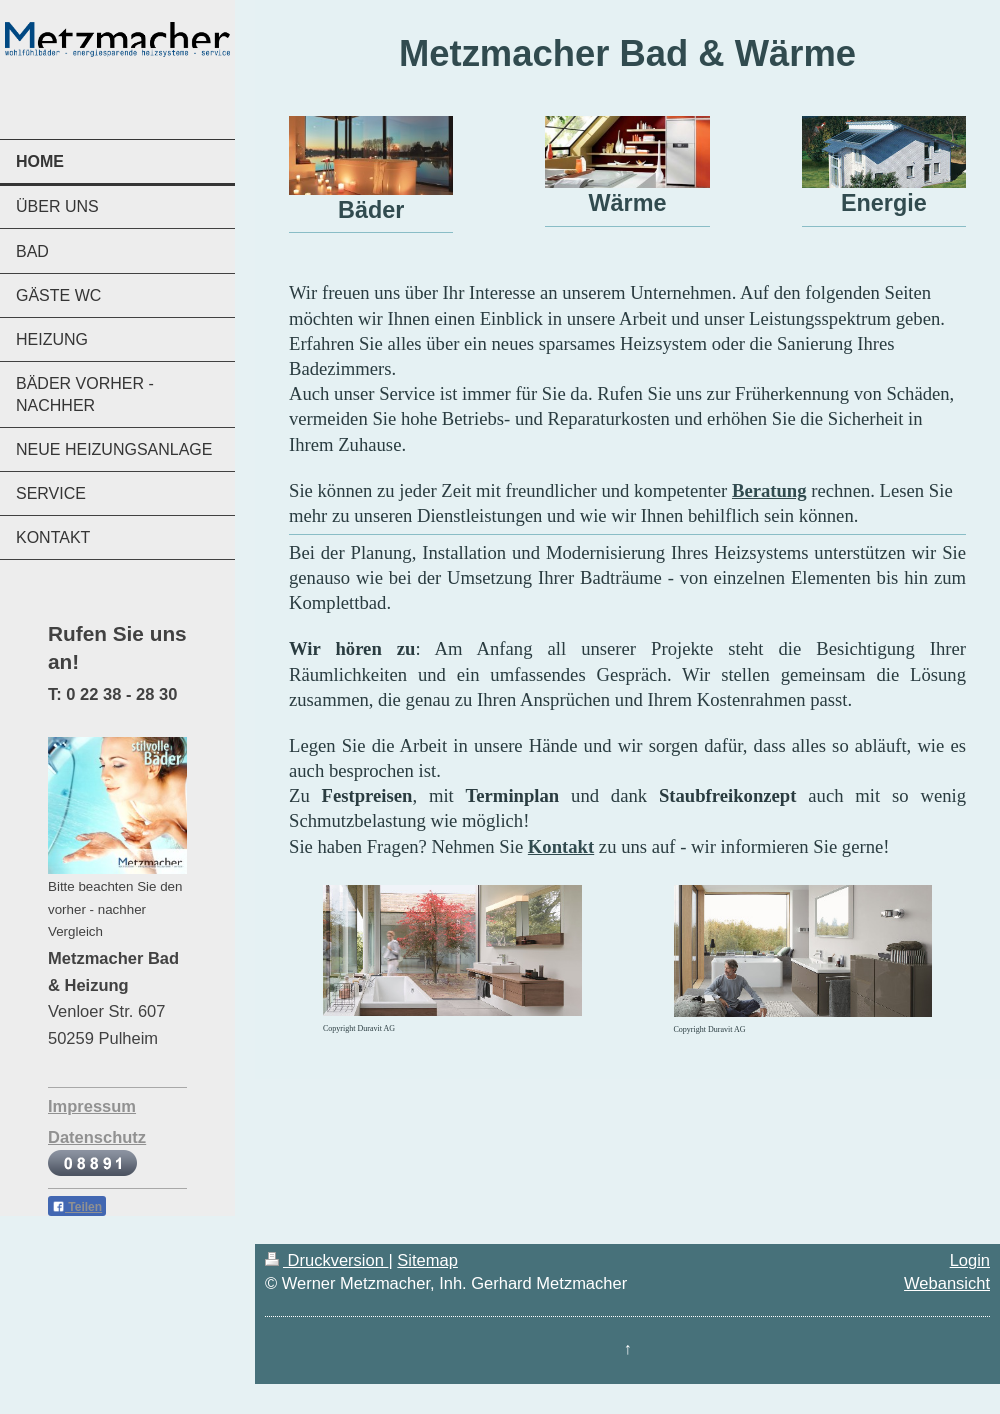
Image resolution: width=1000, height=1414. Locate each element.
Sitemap (427, 1260)
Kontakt (561, 846)
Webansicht (947, 1283)
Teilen (77, 1207)
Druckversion (326, 1260)
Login (970, 1260)
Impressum (92, 1106)
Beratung (769, 490)
